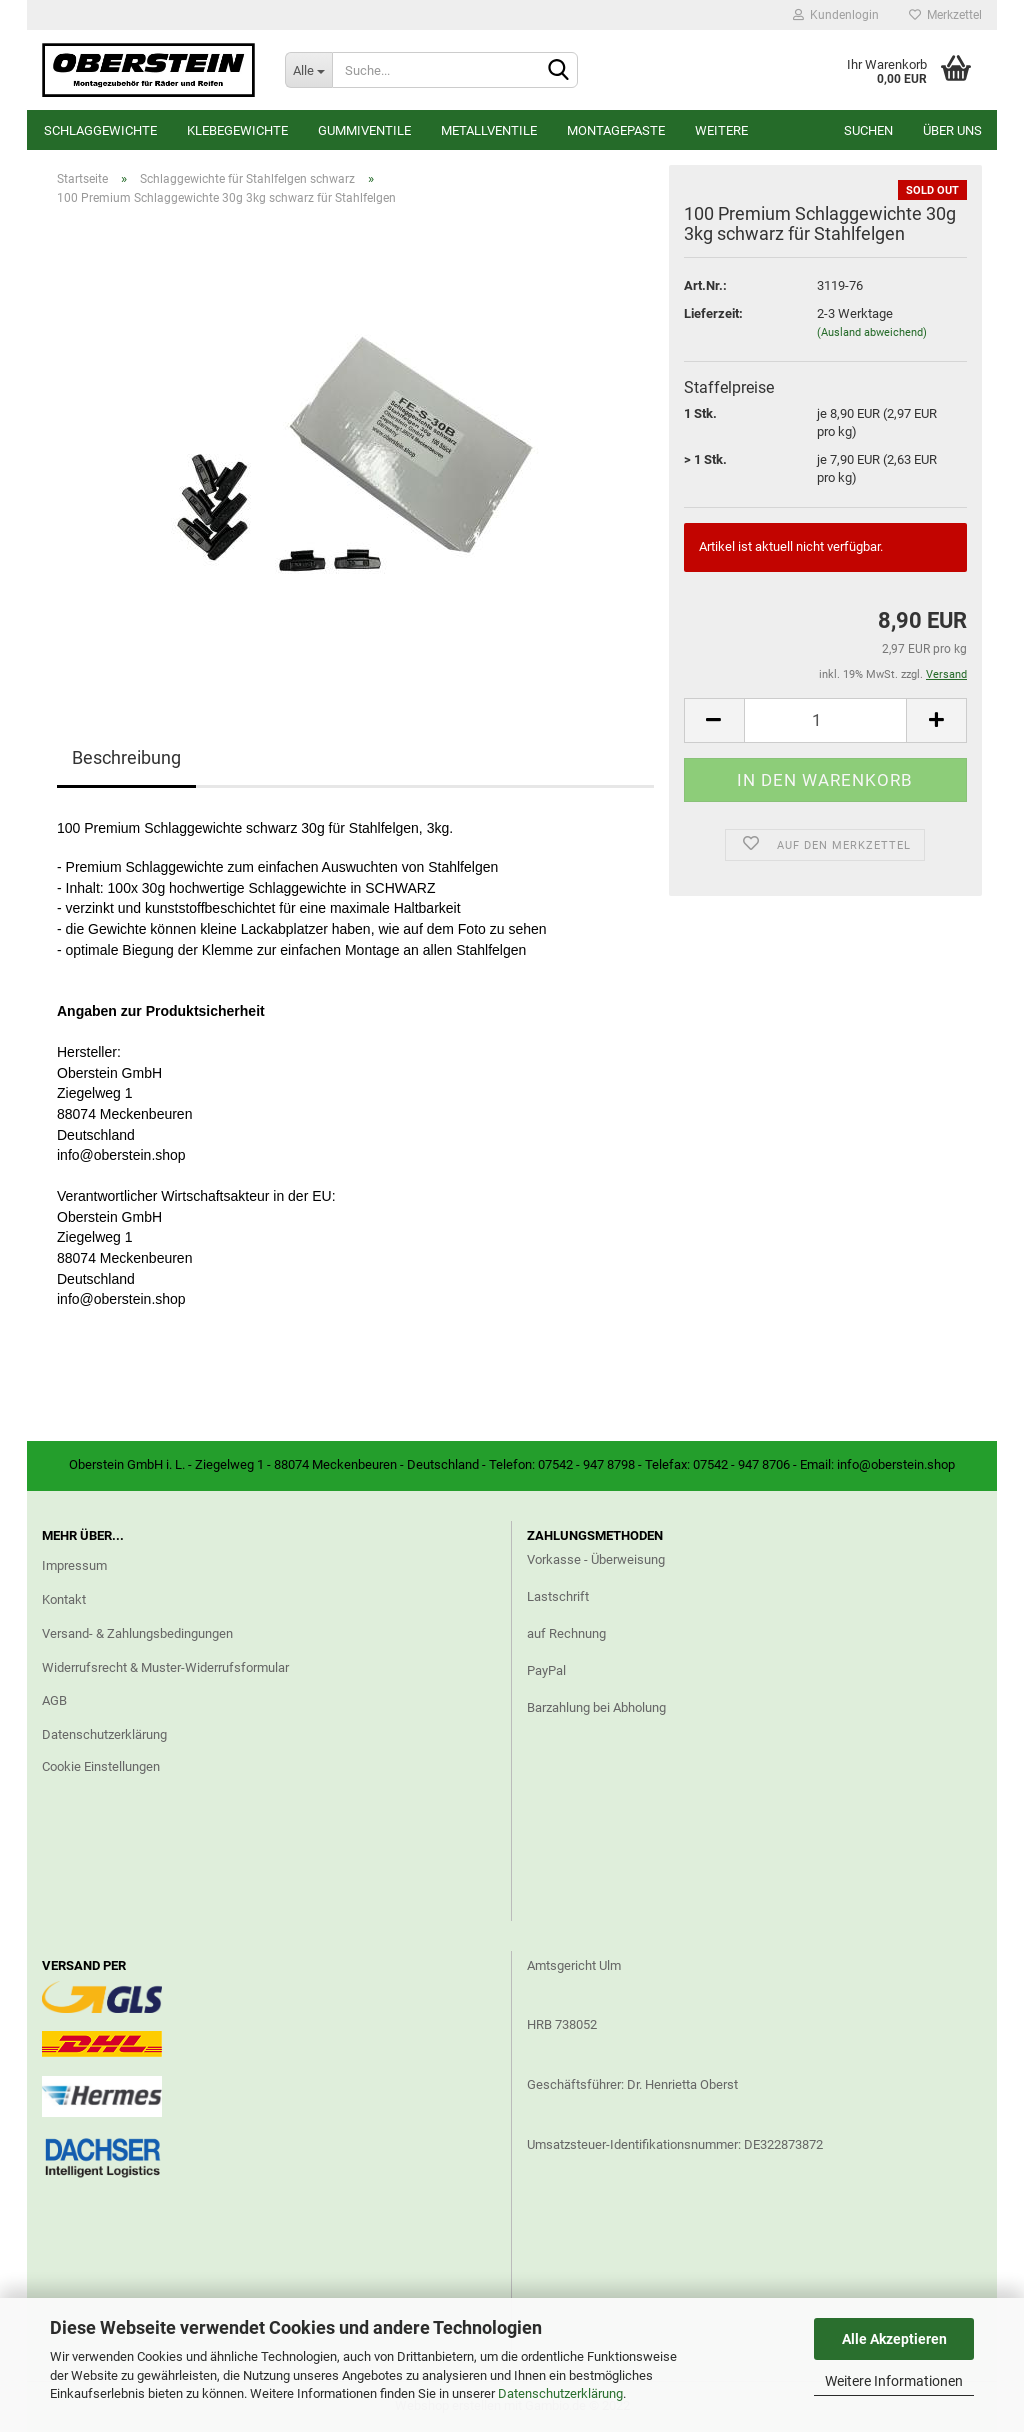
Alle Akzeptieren (894, 2339)
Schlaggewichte (100, 130)
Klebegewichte (237, 130)
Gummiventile (364, 130)
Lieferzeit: (713, 313)
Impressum (74, 1565)
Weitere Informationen (894, 2381)
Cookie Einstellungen (101, 1766)
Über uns (952, 130)
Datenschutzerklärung (560, 2393)
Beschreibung (126, 757)
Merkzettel (945, 15)
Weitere (721, 130)
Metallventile (489, 130)
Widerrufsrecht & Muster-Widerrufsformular (165, 1667)
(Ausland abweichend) (872, 332)
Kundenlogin (836, 15)
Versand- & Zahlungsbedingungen (137, 1633)
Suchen (868, 130)
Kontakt (64, 1599)
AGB (54, 1700)
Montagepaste (616, 130)
